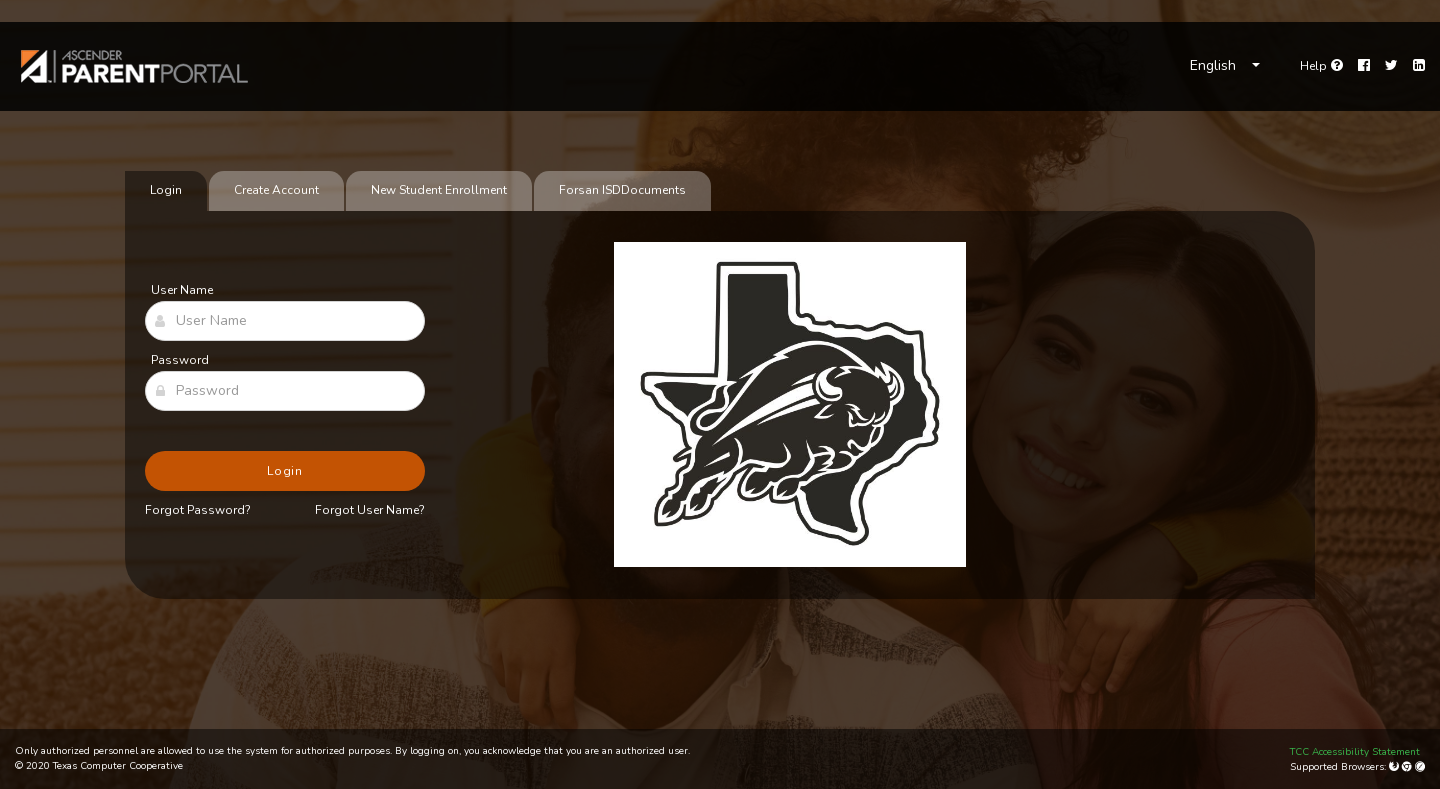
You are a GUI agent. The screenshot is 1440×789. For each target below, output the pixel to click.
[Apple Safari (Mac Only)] (1420, 767)
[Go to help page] (1321, 66)
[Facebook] (1364, 66)
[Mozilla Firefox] (1395, 767)
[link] (135, 66)
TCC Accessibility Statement (1355, 752)
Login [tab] (166, 190)
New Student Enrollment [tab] (439, 190)
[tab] (622, 191)
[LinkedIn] (1419, 66)
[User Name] (285, 321)
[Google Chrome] (1408, 767)
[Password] (285, 391)
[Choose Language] (1225, 66)
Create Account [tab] (276, 190)
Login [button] (285, 471)
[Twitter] (1391, 66)
